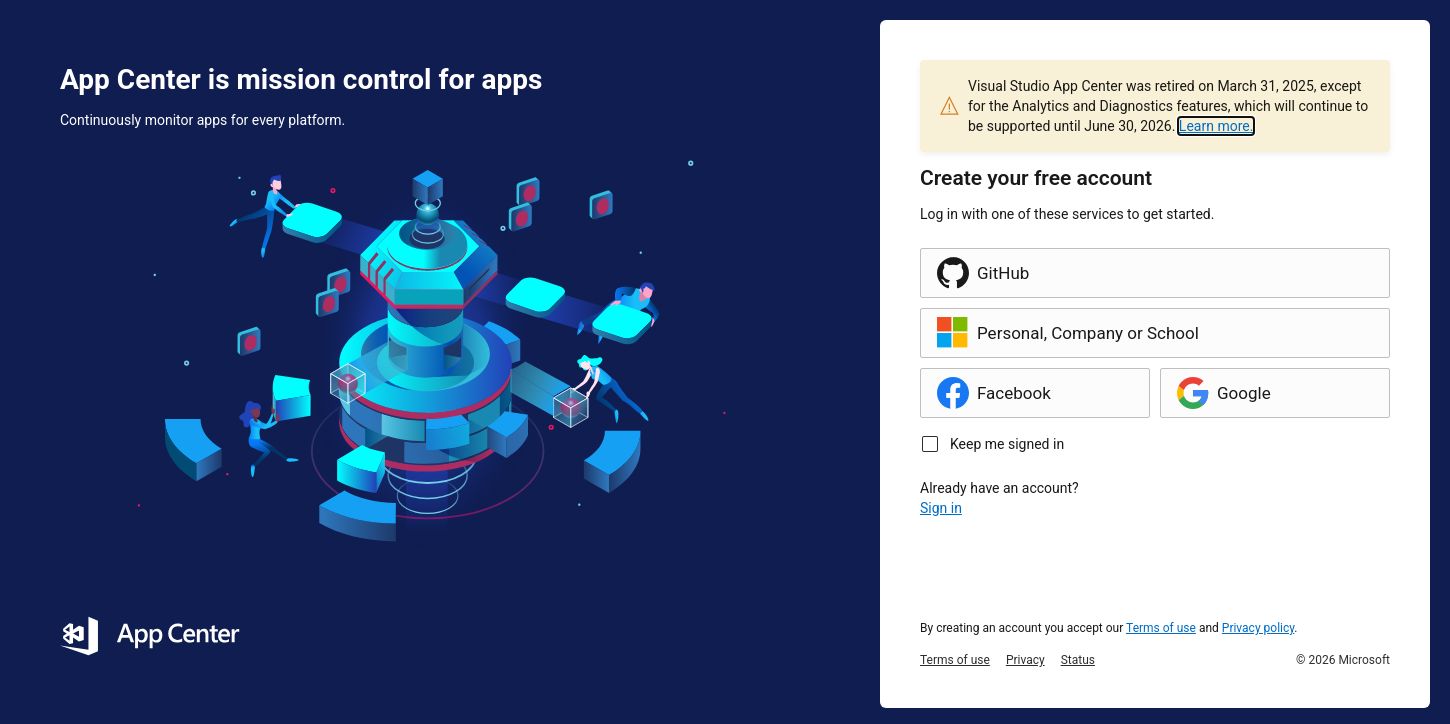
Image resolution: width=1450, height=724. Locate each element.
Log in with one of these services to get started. (1067, 214)
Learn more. (1216, 126)
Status (1078, 660)
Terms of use (1161, 628)
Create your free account (1036, 178)
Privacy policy (1258, 628)
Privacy (1025, 660)
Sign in (941, 508)
